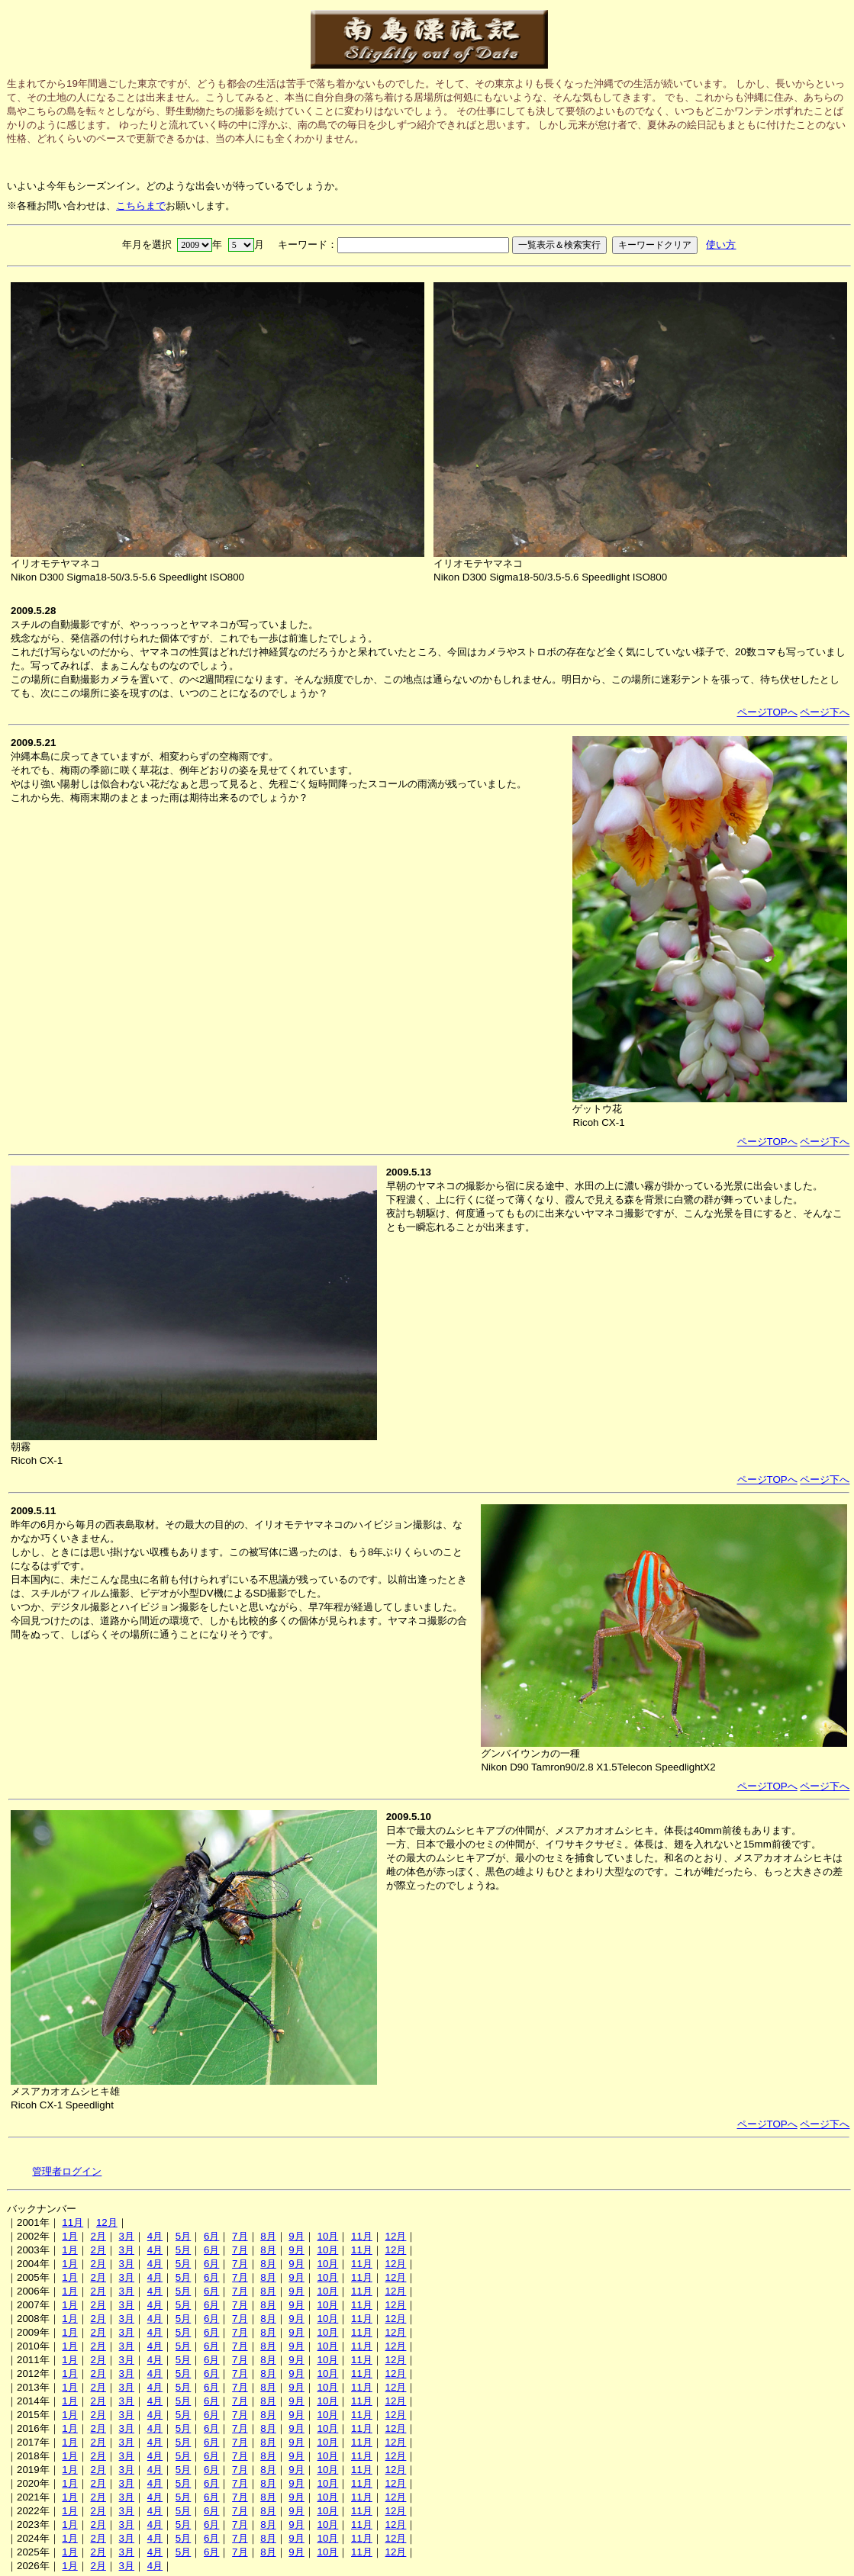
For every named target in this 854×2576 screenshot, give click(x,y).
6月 (211, 2236)
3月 (126, 2236)
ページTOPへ (767, 712)
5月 (183, 2236)
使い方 (721, 244)
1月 (69, 2236)
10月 (327, 2236)
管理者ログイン (67, 2171)
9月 (296, 2236)
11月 (72, 2222)
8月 (268, 2236)
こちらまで (141, 205)
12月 (107, 2222)
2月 (97, 2236)
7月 (239, 2236)
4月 (155, 2236)
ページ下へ (824, 712)
